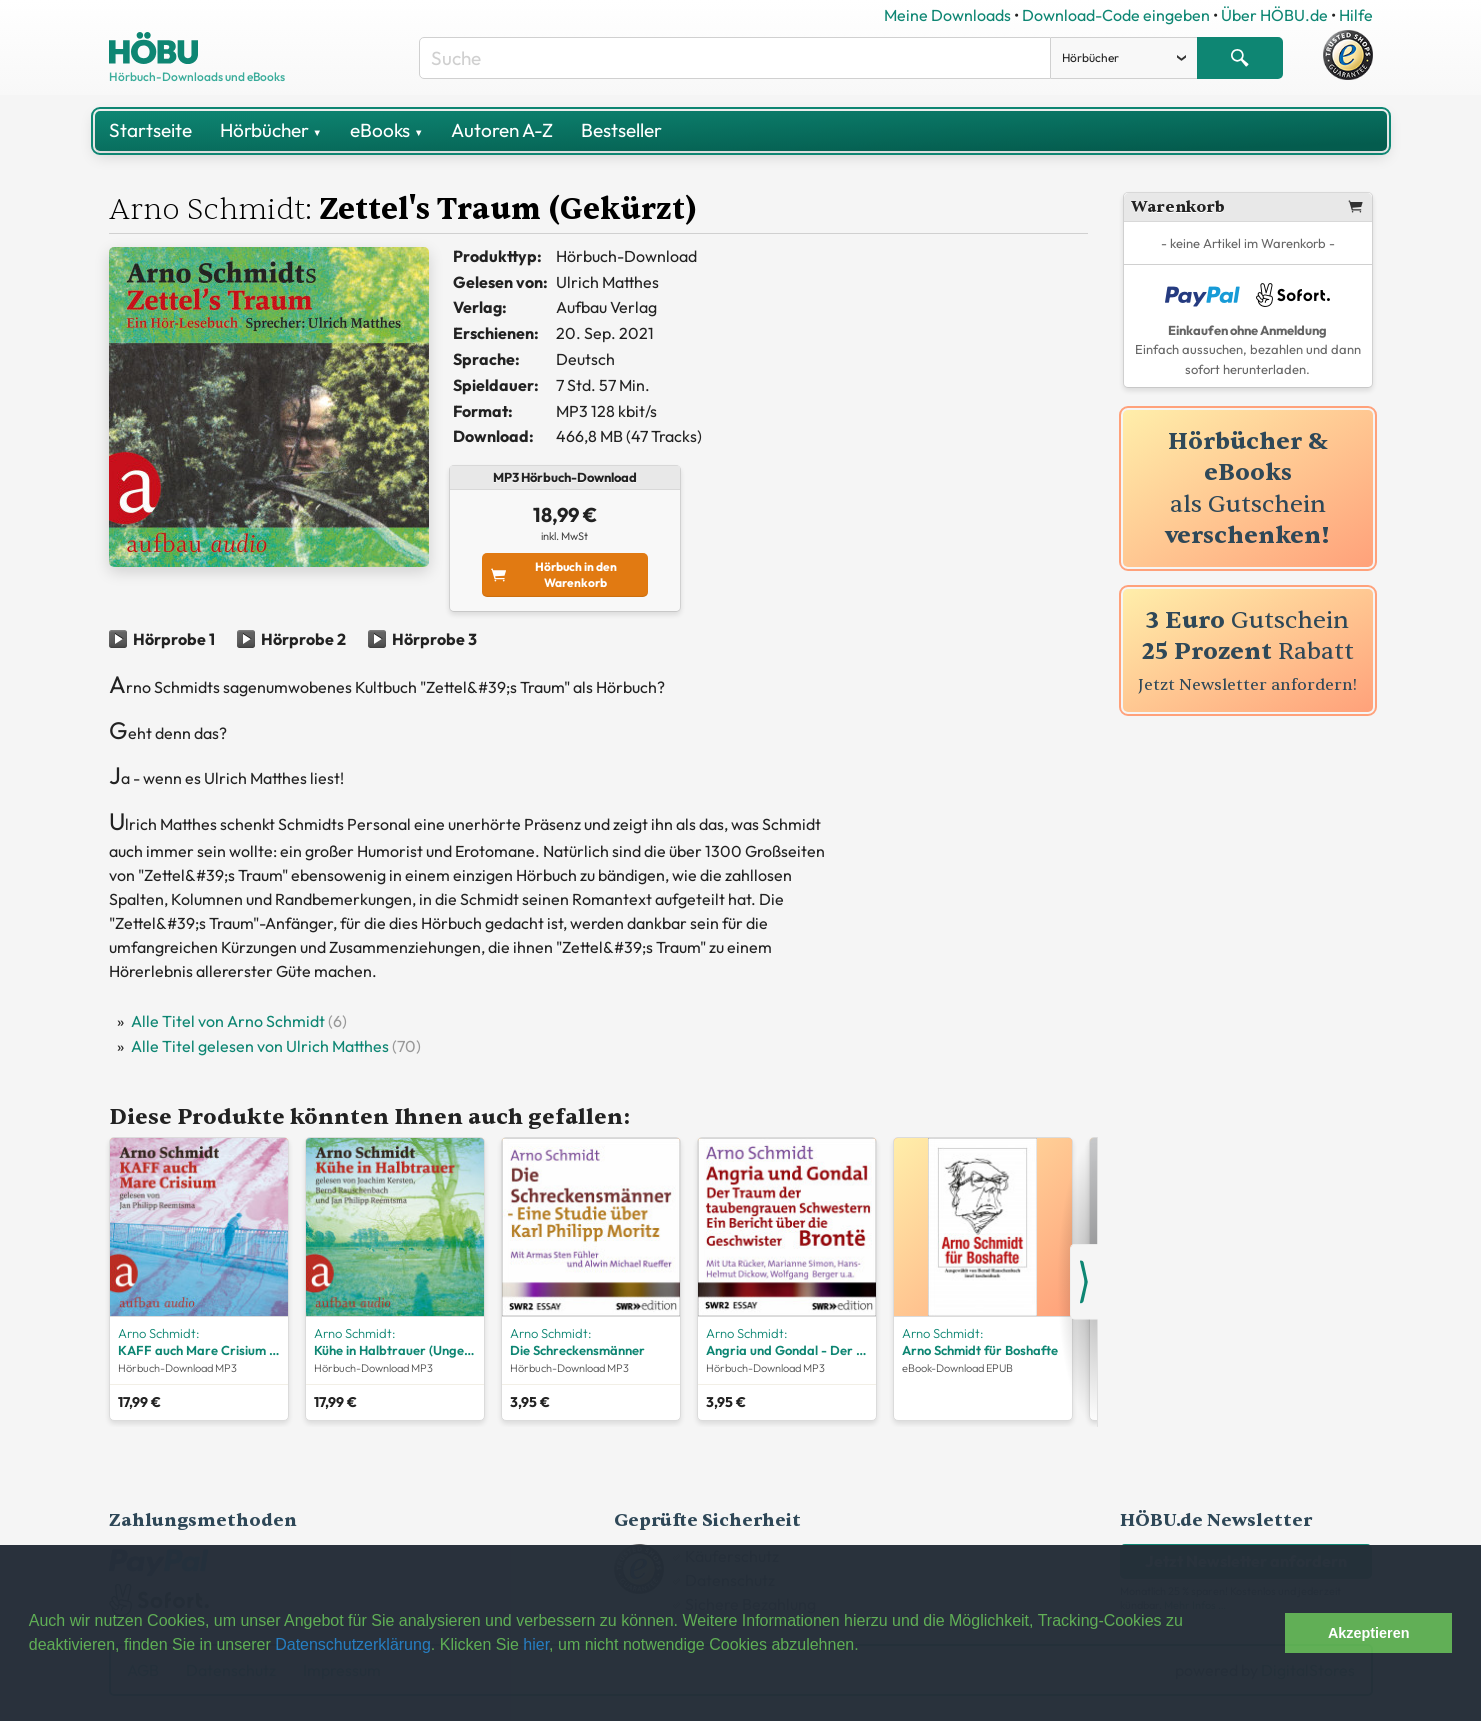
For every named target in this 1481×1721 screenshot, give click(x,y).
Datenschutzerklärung (353, 1644)
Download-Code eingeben (1116, 15)
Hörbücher (271, 130)
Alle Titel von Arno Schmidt (228, 1021)
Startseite (150, 130)
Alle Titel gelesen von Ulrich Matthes (260, 1046)
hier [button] (536, 1644)
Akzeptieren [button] (1369, 1633)
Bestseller (621, 130)
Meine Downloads (947, 15)
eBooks (386, 130)
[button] (1264, 1633)
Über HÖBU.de (1274, 15)
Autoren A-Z (502, 130)
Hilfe (1356, 15)
